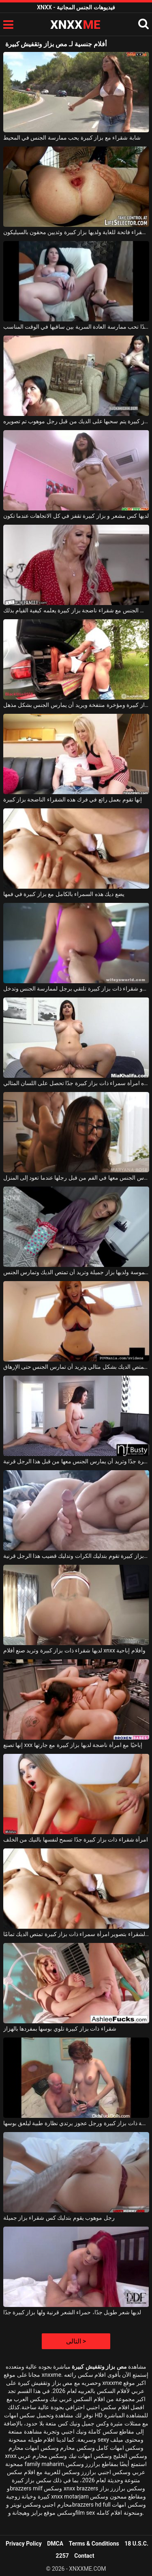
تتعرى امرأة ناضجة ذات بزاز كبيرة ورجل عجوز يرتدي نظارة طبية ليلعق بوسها (76, 2123)
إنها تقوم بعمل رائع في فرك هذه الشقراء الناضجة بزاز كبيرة (72, 799)
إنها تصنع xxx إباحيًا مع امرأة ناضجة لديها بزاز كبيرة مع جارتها (72, 1745)
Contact (84, 2555)
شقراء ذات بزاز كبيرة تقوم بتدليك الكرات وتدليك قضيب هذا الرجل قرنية (76, 1556)
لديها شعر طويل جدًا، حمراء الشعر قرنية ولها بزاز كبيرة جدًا (72, 2312)
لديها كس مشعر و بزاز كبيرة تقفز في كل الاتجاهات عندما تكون (76, 516)
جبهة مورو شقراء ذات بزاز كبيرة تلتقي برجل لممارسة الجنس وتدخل (76, 988)
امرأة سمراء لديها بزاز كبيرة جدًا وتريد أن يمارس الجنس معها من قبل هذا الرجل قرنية (76, 1461)
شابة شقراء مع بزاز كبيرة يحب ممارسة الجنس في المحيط (72, 137)
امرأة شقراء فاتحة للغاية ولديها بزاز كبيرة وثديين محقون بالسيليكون (76, 232)
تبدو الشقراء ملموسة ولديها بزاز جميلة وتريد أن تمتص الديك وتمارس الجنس (76, 1272)
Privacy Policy (24, 2543)
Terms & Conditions (94, 2543)
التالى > (76, 2341)
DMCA (55, 2543)
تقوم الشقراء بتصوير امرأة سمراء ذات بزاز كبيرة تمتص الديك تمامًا (76, 1934)
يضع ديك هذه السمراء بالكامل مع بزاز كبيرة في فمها (63, 894)
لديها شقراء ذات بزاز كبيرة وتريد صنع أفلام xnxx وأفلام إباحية (74, 1650)
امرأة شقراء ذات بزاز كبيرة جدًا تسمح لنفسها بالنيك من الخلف (75, 1839)
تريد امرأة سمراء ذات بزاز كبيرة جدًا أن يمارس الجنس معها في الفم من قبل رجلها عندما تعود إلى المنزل (76, 1177)
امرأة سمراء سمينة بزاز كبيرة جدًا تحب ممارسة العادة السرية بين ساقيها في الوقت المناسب (76, 326)
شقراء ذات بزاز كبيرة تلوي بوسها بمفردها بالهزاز (59, 2028)
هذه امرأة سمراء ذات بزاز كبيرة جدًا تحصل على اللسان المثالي (76, 1083)
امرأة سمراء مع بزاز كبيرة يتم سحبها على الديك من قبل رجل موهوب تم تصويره (76, 421)
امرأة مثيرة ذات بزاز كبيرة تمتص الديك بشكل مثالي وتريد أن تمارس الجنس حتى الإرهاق (76, 1366)
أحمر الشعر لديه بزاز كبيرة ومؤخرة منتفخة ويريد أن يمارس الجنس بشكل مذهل (76, 705)
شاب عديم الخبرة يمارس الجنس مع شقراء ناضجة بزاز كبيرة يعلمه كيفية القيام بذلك (76, 610)
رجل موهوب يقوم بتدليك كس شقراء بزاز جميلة (59, 2217)
